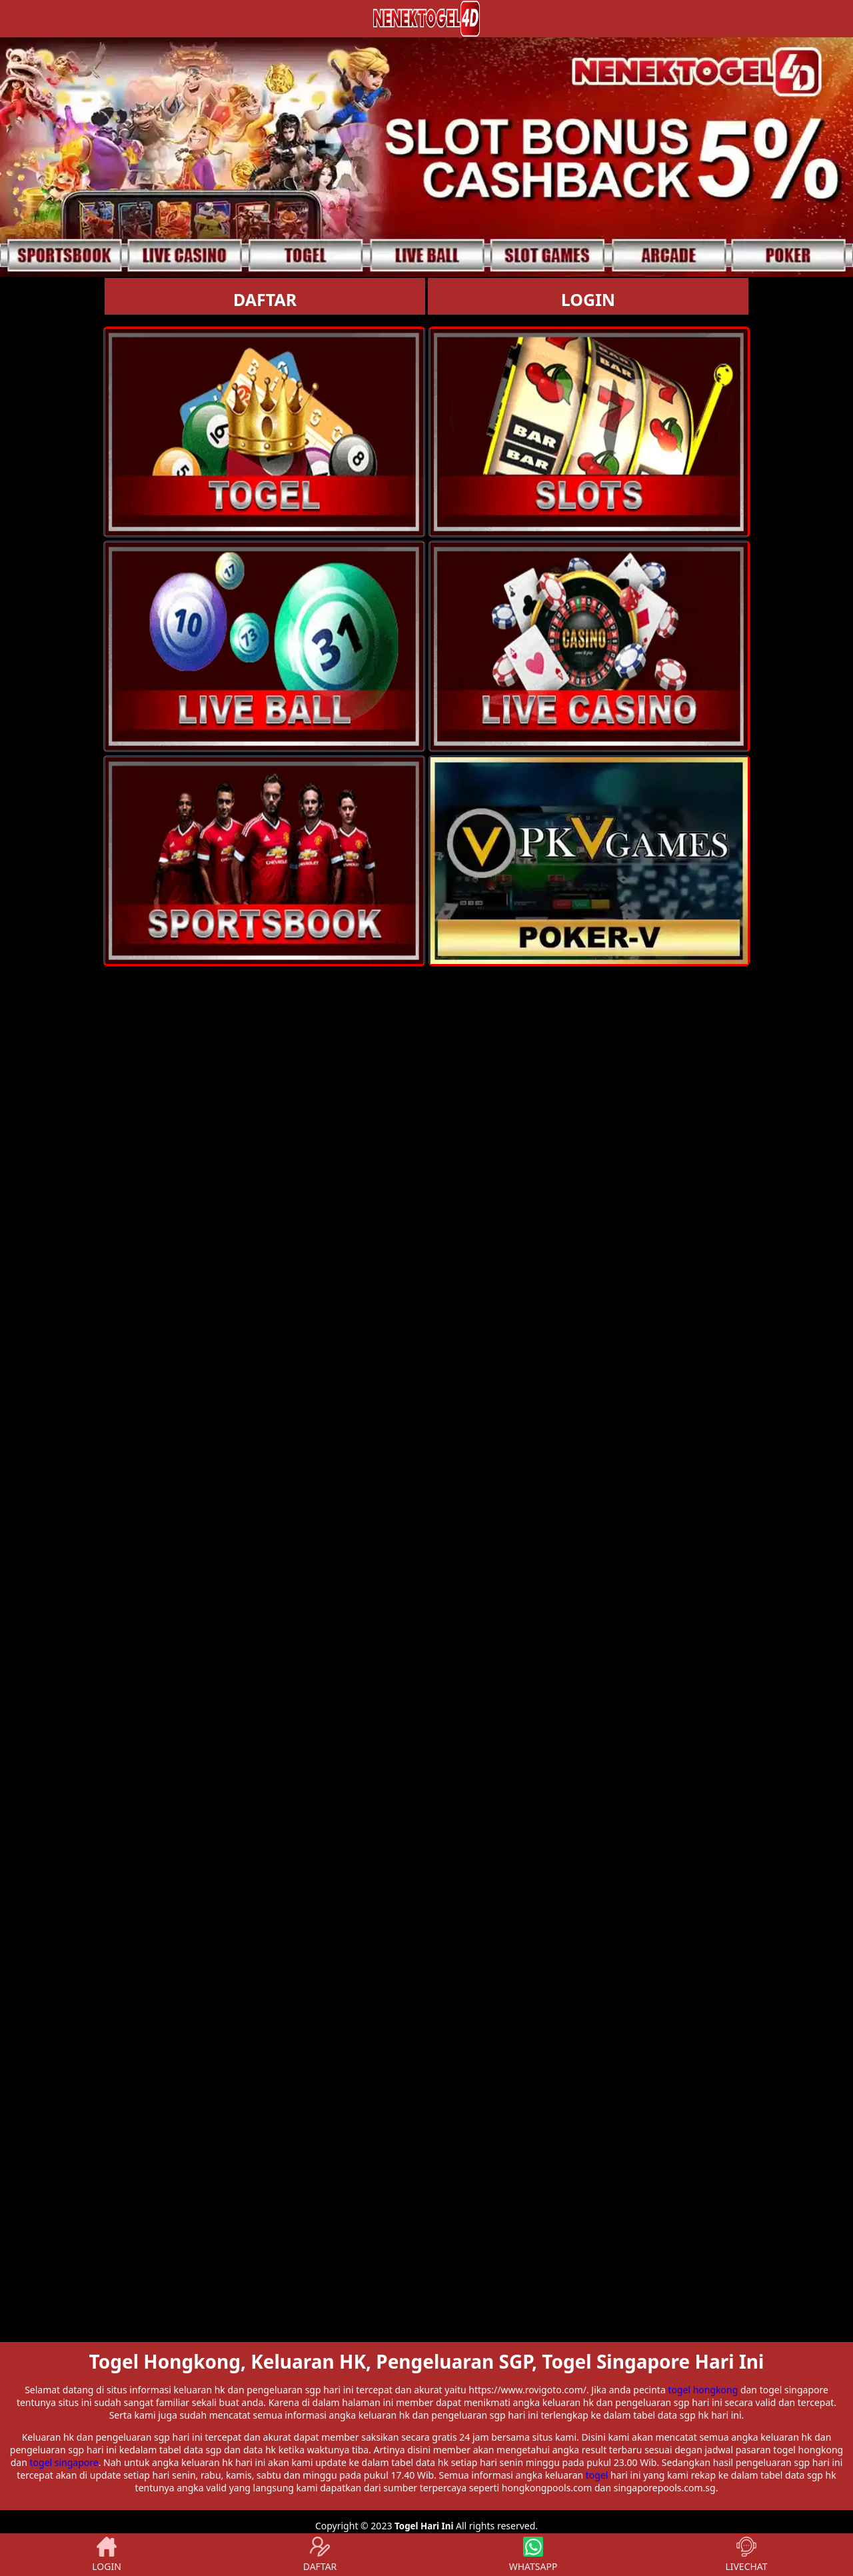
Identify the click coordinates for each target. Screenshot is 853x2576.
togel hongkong (703, 2389)
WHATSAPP (533, 2555)
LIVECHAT (746, 2555)
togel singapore (64, 2462)
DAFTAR (265, 299)
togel (597, 2475)
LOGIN (588, 299)
